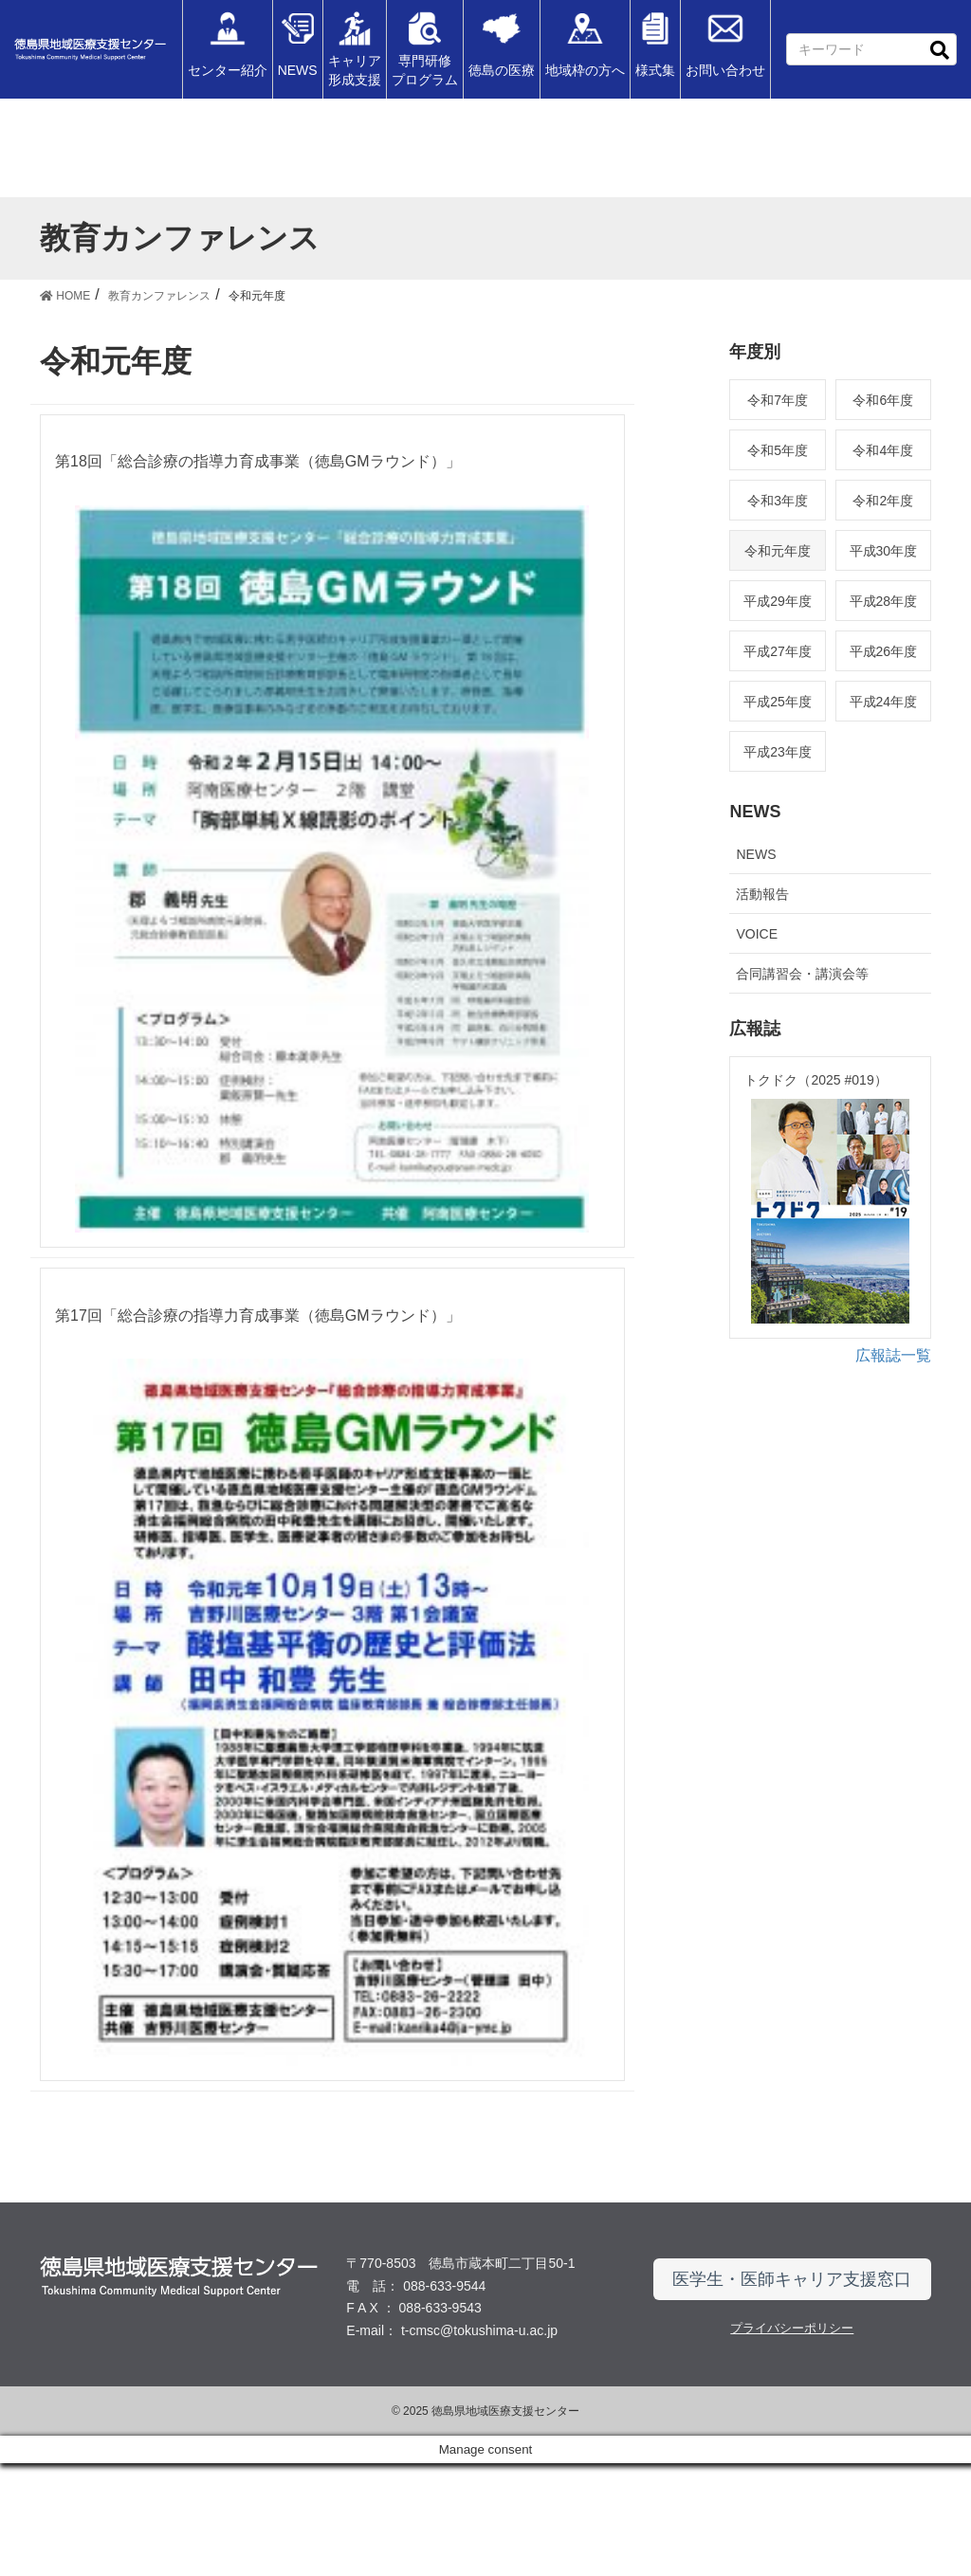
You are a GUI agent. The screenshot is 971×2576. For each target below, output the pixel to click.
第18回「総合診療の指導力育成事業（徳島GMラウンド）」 (258, 461)
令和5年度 (777, 450)
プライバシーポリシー (791, 2441)
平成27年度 (777, 651)
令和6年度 (882, 400)
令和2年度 (882, 500)
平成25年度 (777, 701)
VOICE (757, 933)
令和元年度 (777, 550)
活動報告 (762, 894)
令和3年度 (777, 500)
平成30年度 (884, 550)
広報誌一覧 (893, 1373)
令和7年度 (777, 400)
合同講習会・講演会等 (802, 973)
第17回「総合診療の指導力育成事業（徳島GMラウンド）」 (258, 1372)
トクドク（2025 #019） (815, 1079)
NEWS (756, 854)
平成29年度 (777, 601)
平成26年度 (884, 651)
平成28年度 (884, 601)
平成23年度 (777, 751)
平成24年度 (884, 701)
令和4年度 (882, 450)
